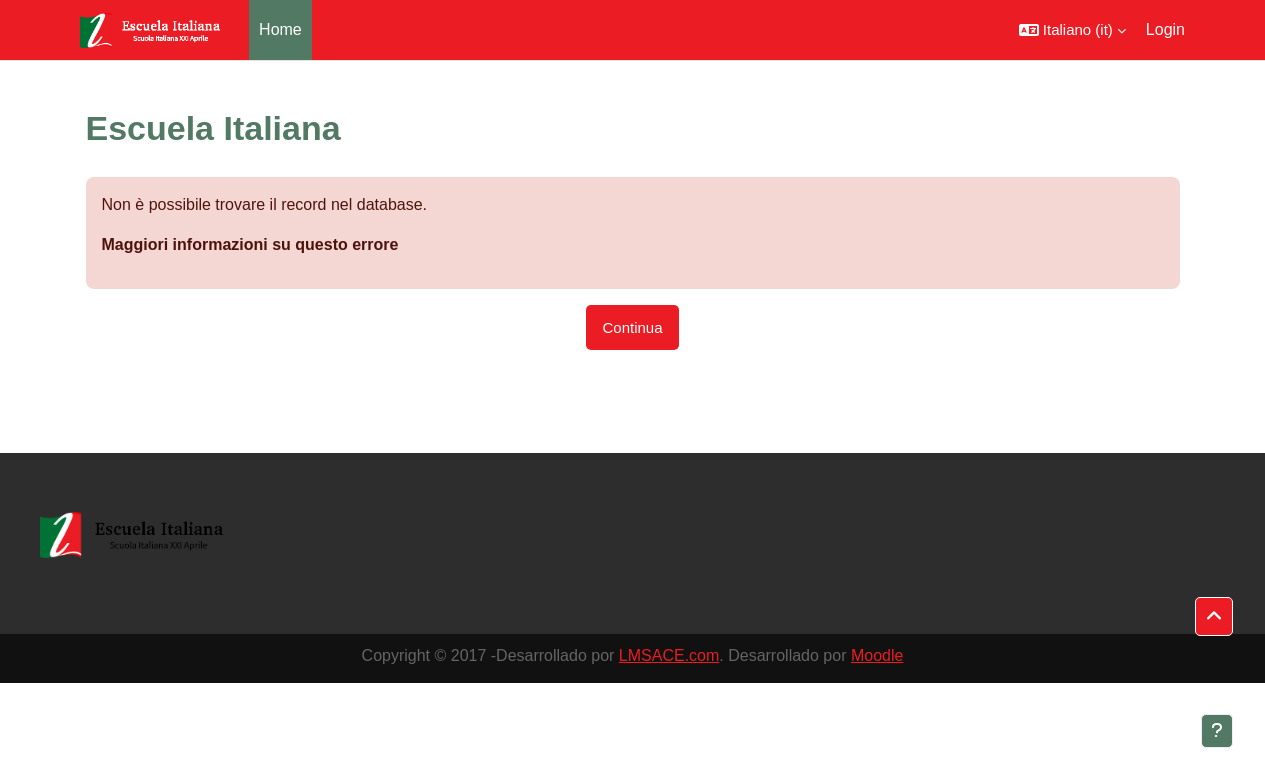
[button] (1072, 30)
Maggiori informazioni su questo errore (250, 244)
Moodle (877, 655)
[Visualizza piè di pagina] (1217, 731)
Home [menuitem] (280, 29)
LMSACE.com (669, 655)
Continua (632, 327)
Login (1165, 29)
